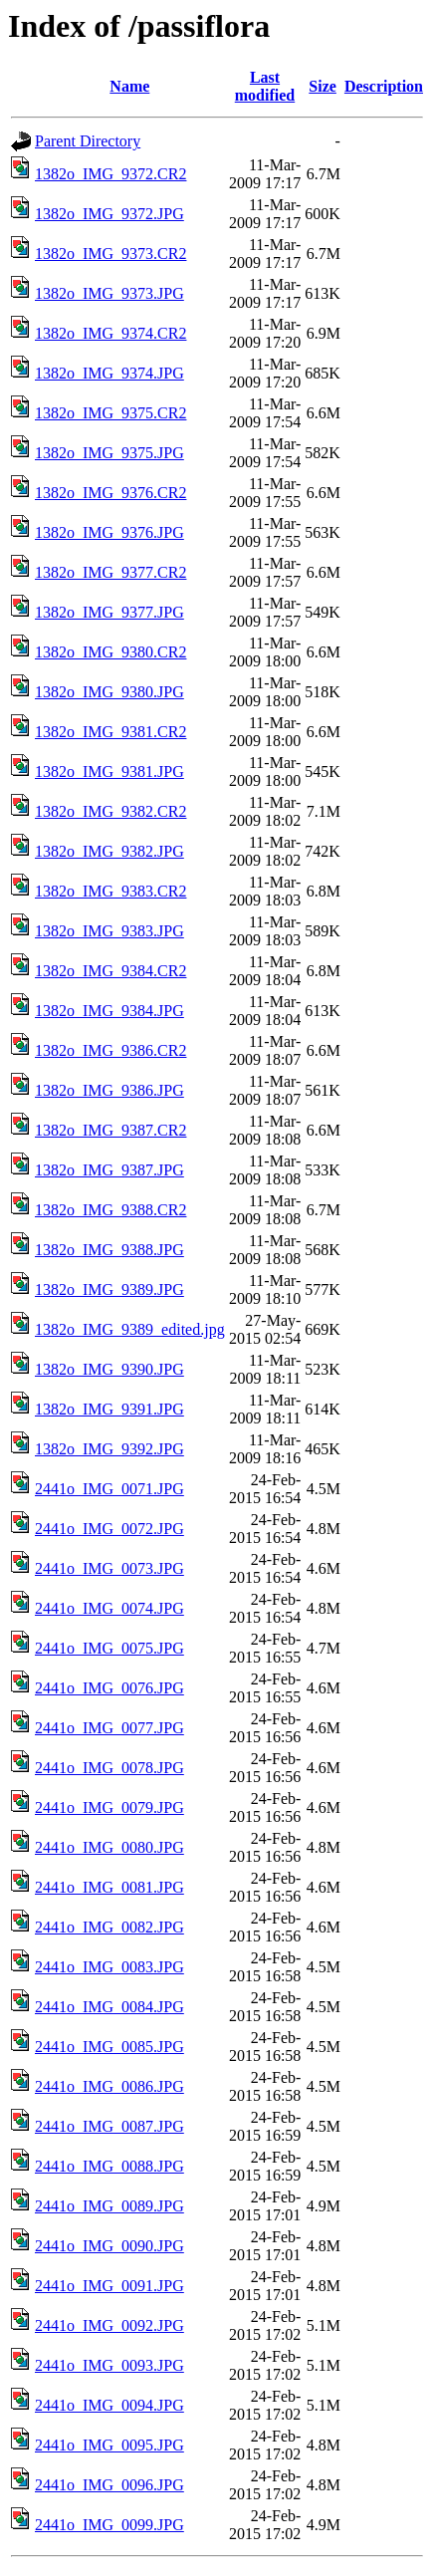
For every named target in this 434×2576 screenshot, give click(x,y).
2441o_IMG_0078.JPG (109, 1767)
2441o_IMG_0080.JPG (109, 1847)
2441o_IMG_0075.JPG (109, 1648)
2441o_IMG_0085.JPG (109, 2046)
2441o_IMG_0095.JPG (109, 2445)
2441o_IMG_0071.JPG (109, 1488)
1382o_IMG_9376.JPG (109, 532)
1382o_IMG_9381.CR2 (110, 731)
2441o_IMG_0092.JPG (109, 2325)
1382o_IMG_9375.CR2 (110, 412)
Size (322, 86)
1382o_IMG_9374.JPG (109, 373)
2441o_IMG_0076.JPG (109, 1687)
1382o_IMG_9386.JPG (109, 1090)
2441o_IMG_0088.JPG (109, 2166)
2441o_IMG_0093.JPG (109, 2365)
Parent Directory (87, 140)
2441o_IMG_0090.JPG (109, 2245)
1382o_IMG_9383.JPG (109, 930)
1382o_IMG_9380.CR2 (110, 652)
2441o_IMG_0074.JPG (109, 1608)
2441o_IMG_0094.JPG (109, 2405)
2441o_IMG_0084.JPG (109, 2006)
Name (129, 86)
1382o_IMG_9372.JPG (109, 213)
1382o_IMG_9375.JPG (109, 452)
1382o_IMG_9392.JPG (109, 1448)
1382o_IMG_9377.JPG (109, 612)
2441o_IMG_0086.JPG (109, 2086)
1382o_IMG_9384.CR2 (110, 970)
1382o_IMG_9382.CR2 (110, 811)
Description (383, 86)
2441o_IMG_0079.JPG (109, 1807)
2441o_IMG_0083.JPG (109, 1966)
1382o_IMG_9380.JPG (109, 691)
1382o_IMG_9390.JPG (109, 1369)
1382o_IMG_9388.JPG (109, 1249)
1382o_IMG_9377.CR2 (110, 572)
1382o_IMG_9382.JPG (109, 851)
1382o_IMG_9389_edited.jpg (130, 1329)
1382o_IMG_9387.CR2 (110, 1130)
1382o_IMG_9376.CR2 (110, 492)
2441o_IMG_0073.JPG (109, 1568)
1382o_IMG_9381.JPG (109, 771)
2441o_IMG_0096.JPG (109, 2484)
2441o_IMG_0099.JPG (109, 2524)
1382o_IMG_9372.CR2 (110, 173)
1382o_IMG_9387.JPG (109, 1169)
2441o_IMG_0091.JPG (109, 2285)
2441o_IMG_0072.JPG (109, 1528)
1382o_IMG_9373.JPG (109, 293)
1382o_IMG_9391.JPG (109, 1409)
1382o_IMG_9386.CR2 (110, 1050)
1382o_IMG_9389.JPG (109, 1289)
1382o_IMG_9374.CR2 (110, 333)
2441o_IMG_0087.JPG (109, 2126)
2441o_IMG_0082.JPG (109, 1927)
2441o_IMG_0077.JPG (109, 1727)
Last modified (265, 86)
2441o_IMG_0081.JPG (109, 1887)
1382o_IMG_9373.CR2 (110, 253)
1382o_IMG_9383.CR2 (110, 891)
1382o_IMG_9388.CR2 (110, 1209)
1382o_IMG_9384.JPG (109, 1010)
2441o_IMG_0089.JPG (109, 2205)
